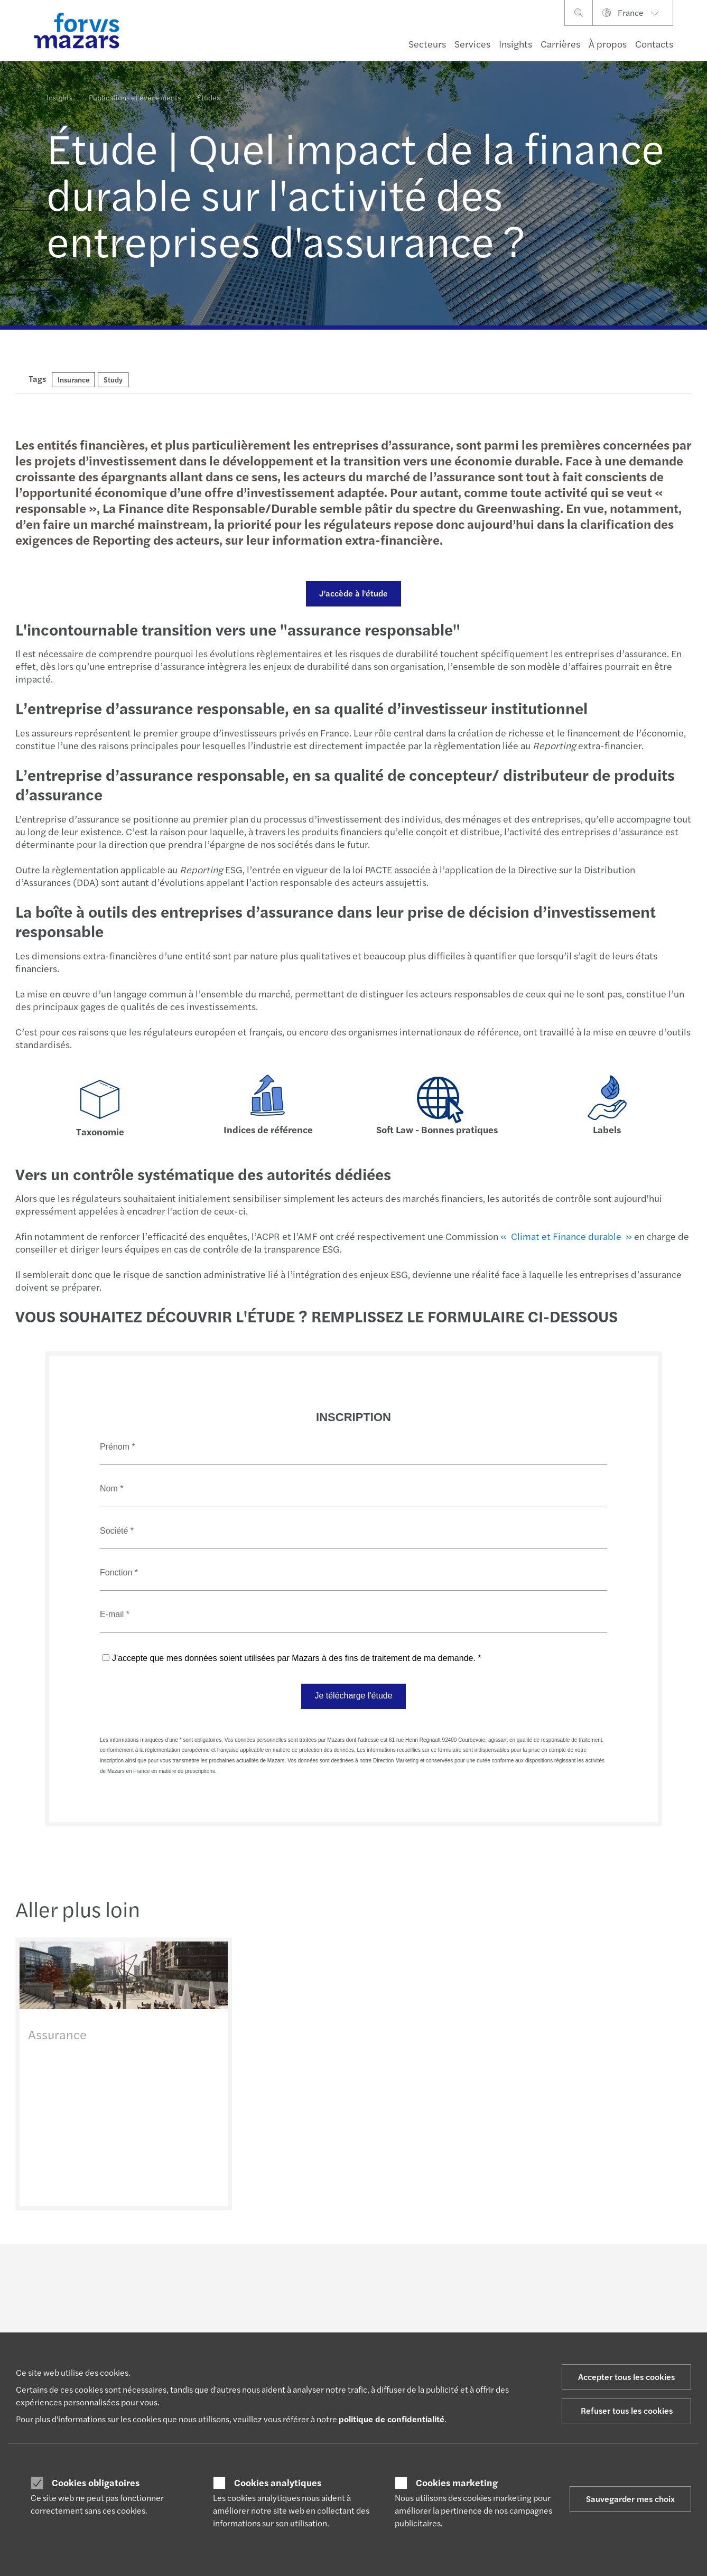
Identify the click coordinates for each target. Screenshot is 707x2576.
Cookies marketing (457, 2482)
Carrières (560, 43)
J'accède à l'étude (352, 593)
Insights (515, 43)
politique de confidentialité (391, 2419)
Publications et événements (135, 92)
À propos (608, 43)
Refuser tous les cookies (627, 2410)
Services (472, 43)
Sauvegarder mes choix (630, 2499)
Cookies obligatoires (95, 2482)
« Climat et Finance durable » (565, 1236)
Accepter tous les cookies (626, 2376)
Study (113, 379)
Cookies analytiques (277, 2482)
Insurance (73, 379)
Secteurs (427, 43)
